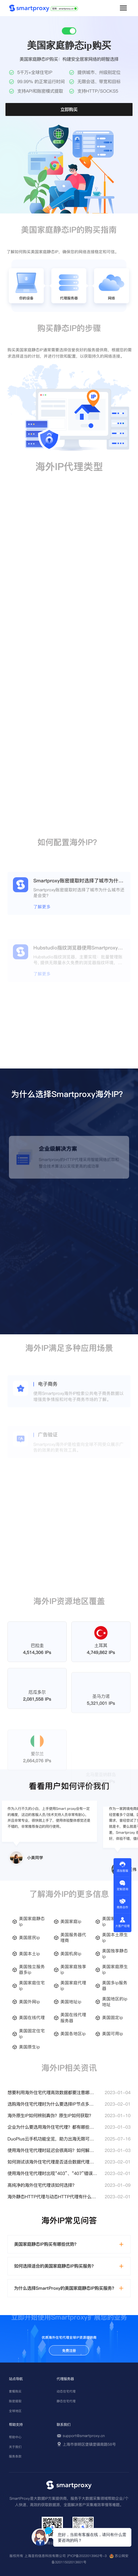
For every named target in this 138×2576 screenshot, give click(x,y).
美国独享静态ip (115, 1953)
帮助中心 (15, 2437)
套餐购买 (15, 2391)
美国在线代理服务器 (73, 2017)
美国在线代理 (32, 2017)
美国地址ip (70, 2002)
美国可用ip (112, 2034)
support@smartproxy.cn (84, 2435)
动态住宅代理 (66, 2391)
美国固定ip (112, 2017)
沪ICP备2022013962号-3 (87, 2556)
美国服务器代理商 (73, 1937)
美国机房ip (70, 1954)
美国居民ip (29, 1937)
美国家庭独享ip (73, 1969)
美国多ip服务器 (114, 1985)
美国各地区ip (73, 2034)
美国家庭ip (70, 1921)
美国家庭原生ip (115, 1969)
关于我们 (15, 2447)
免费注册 (69, 2350)
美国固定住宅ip (32, 2033)
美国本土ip (29, 1954)
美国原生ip (29, 2047)
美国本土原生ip (115, 1937)
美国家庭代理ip (73, 1985)
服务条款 (15, 2456)
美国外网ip (29, 2002)
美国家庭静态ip (32, 1921)
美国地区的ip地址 (114, 2002)
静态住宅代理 (66, 2401)
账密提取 (15, 2401)
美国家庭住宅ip (32, 1985)
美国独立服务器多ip (32, 1969)
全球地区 (15, 2411)
